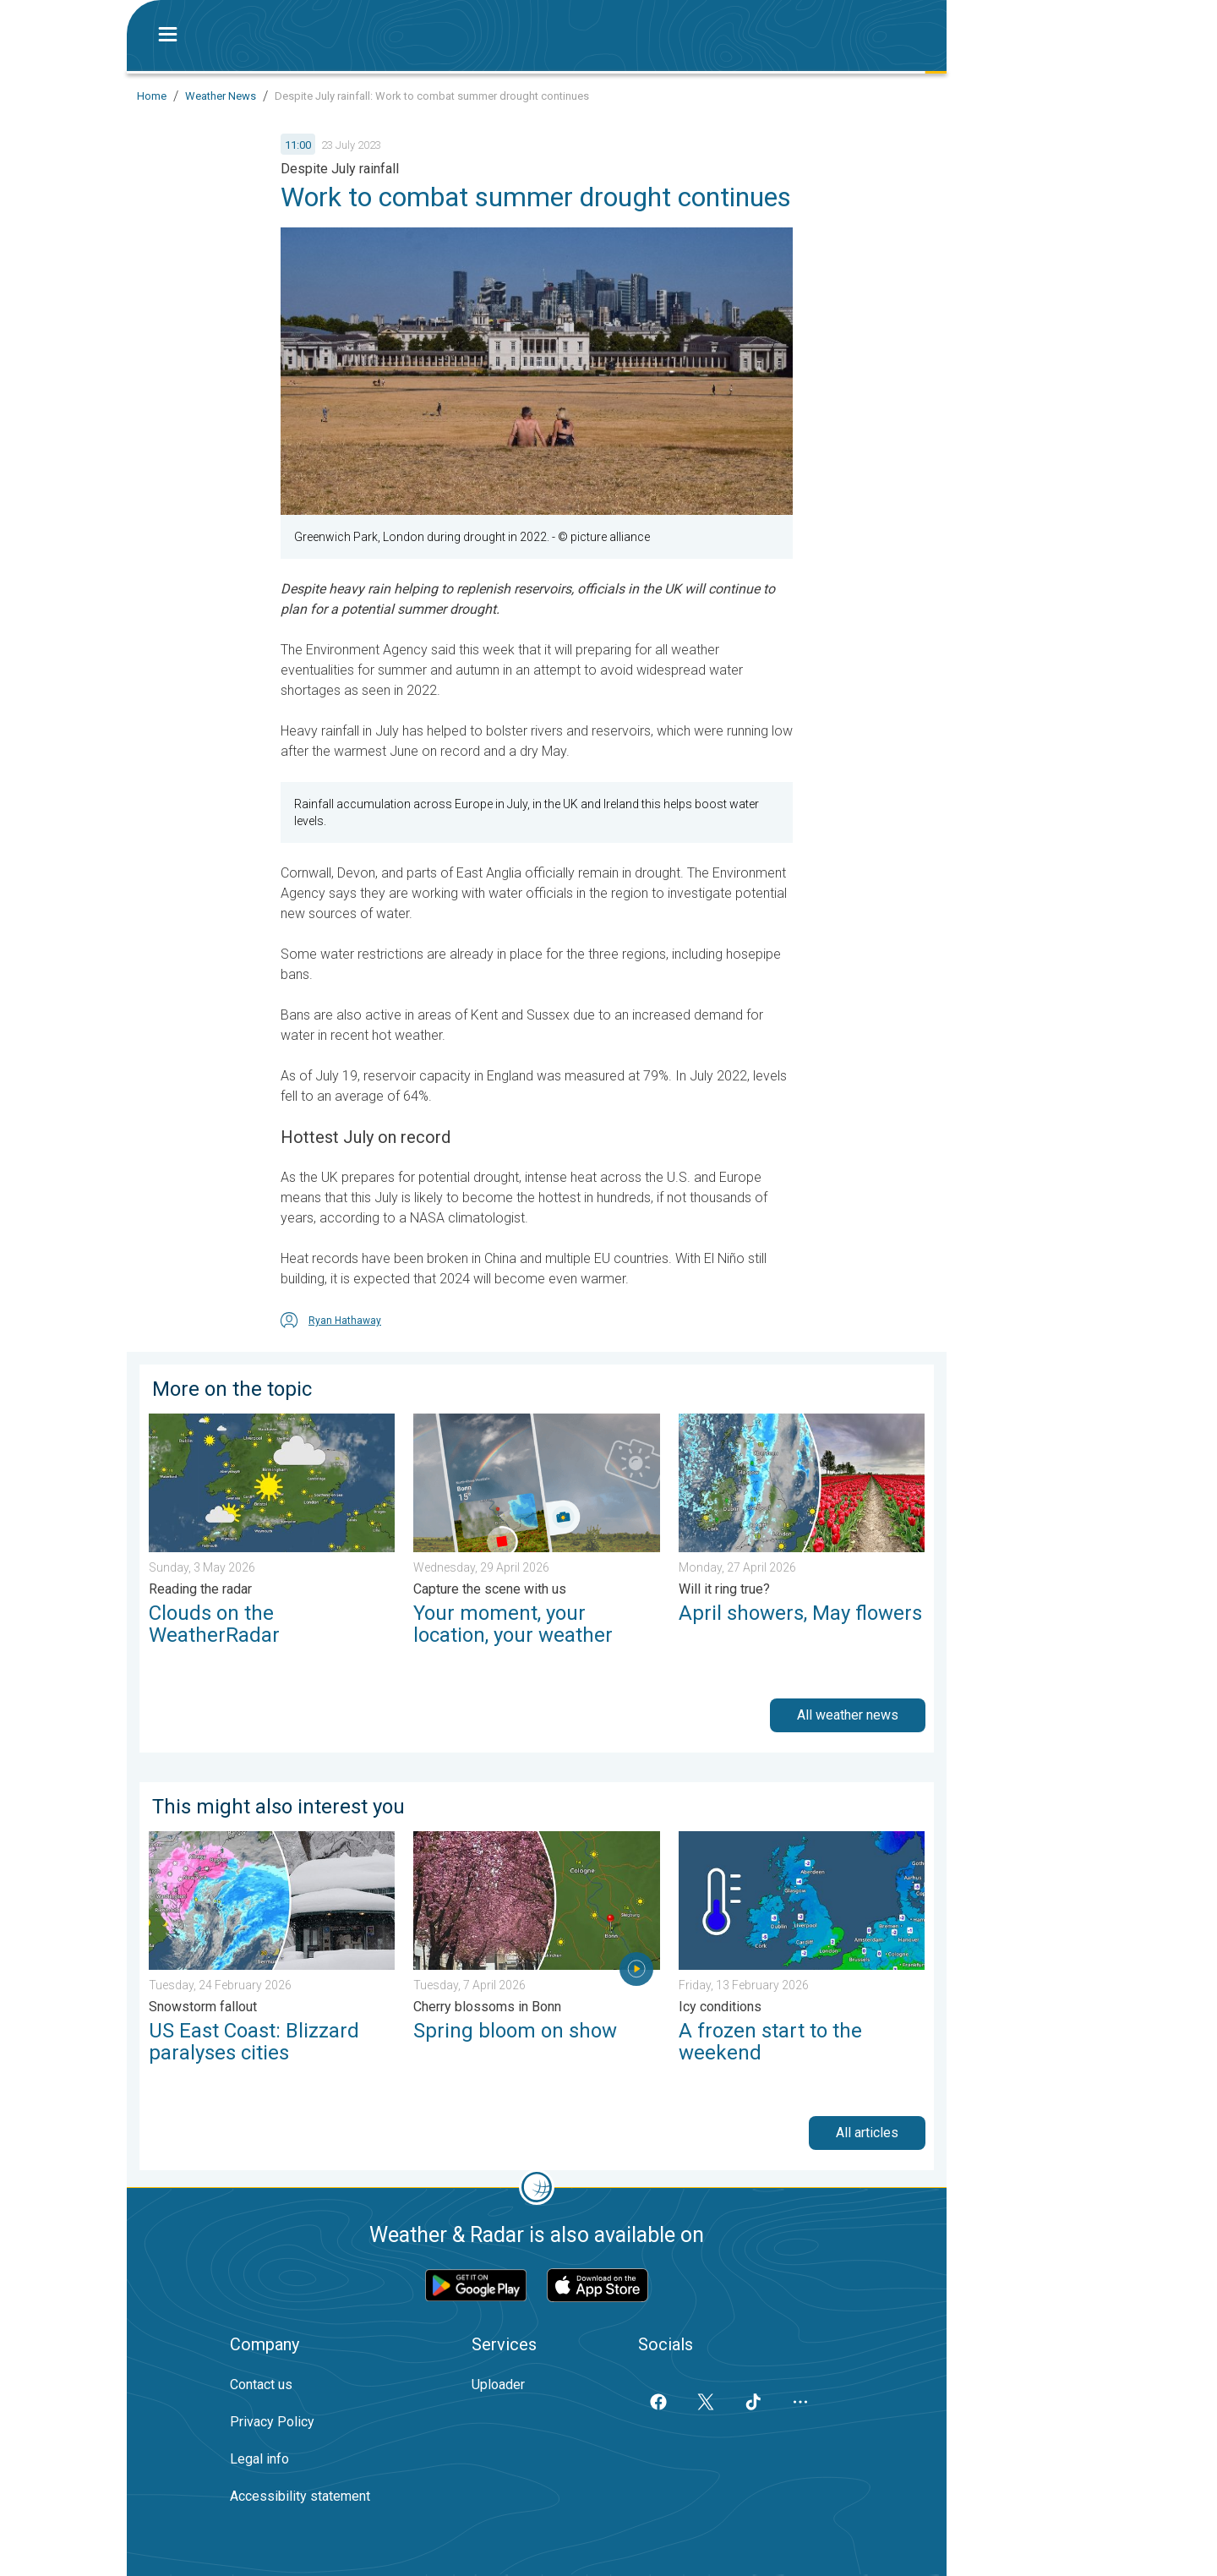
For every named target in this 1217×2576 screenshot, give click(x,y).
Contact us (261, 2384)
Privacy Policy (272, 2422)
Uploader (498, 2384)
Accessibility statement (300, 2496)
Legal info (259, 2459)
